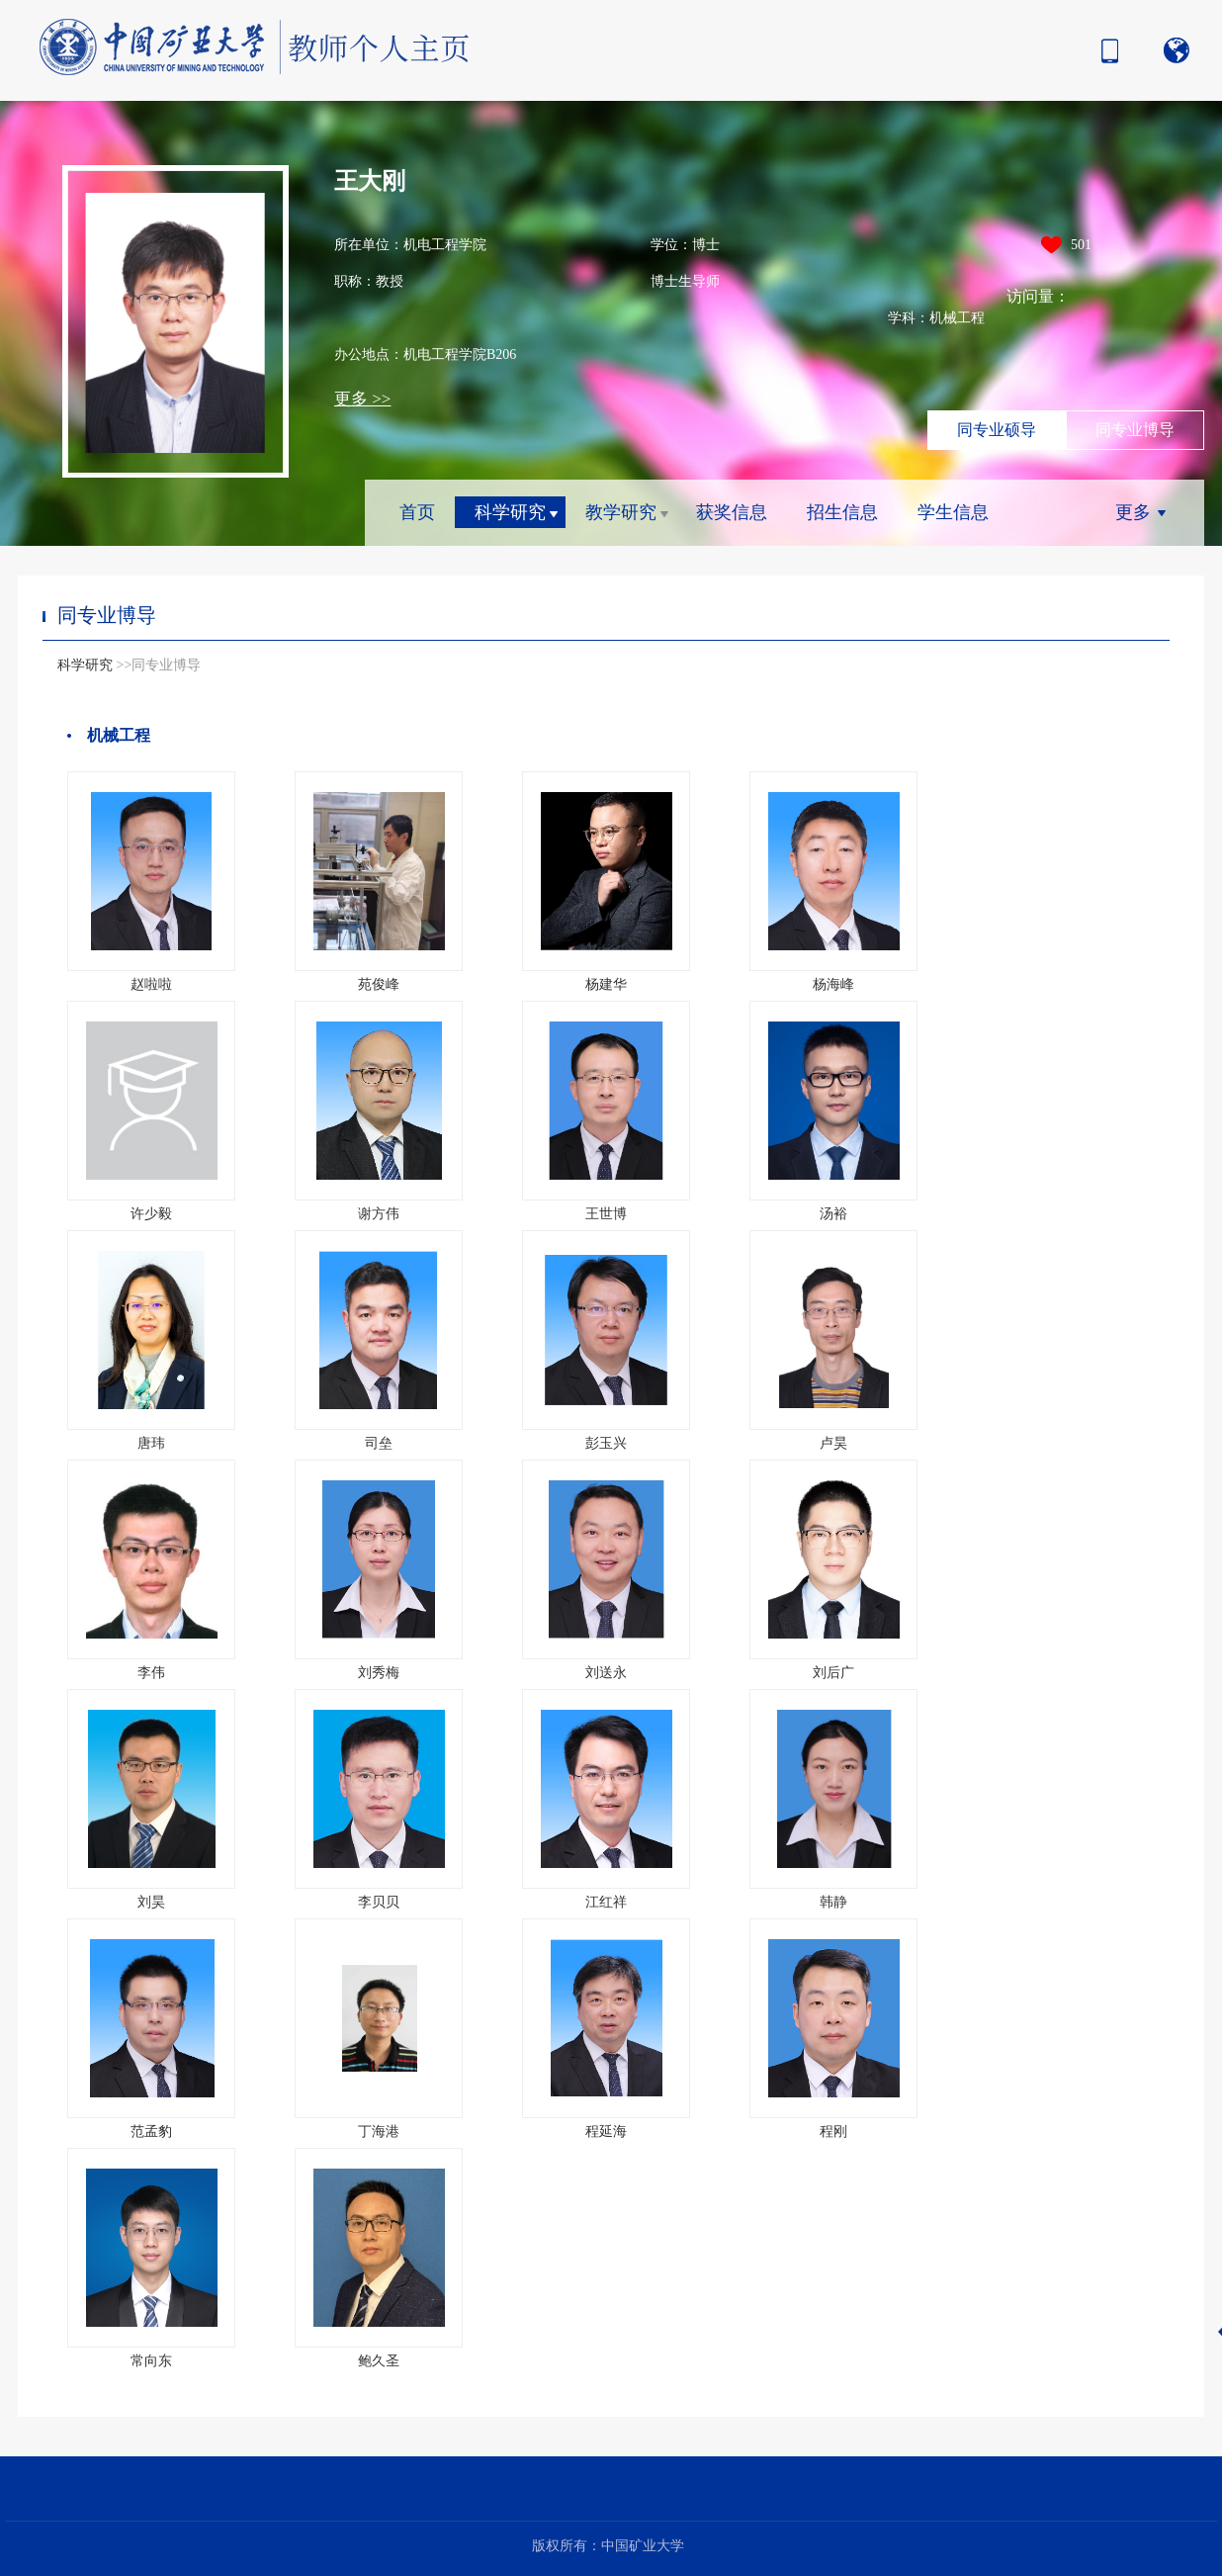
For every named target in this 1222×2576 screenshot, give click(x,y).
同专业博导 (1135, 429)
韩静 (833, 1902)
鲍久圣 (378, 2361)
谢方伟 (378, 1213)
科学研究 (510, 512)
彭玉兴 (606, 1443)
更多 (1133, 512)
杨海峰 (833, 984)
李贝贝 (378, 1902)
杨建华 (606, 984)
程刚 (833, 2131)
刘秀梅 (378, 1672)
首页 (417, 512)
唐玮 (151, 1443)
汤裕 (833, 1213)
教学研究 (620, 512)
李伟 (151, 1672)
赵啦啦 (151, 984)
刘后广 (833, 1672)
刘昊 (151, 1902)
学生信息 (953, 512)
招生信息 (842, 512)
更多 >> (362, 399)
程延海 (606, 2131)
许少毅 (151, 1213)
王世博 (606, 1213)
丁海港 (378, 2131)
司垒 (379, 1443)
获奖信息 (731, 512)
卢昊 (833, 1443)
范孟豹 (151, 2131)
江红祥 (606, 1902)
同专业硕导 (996, 429)
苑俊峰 (378, 984)
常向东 (151, 2361)
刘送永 (606, 1672)
